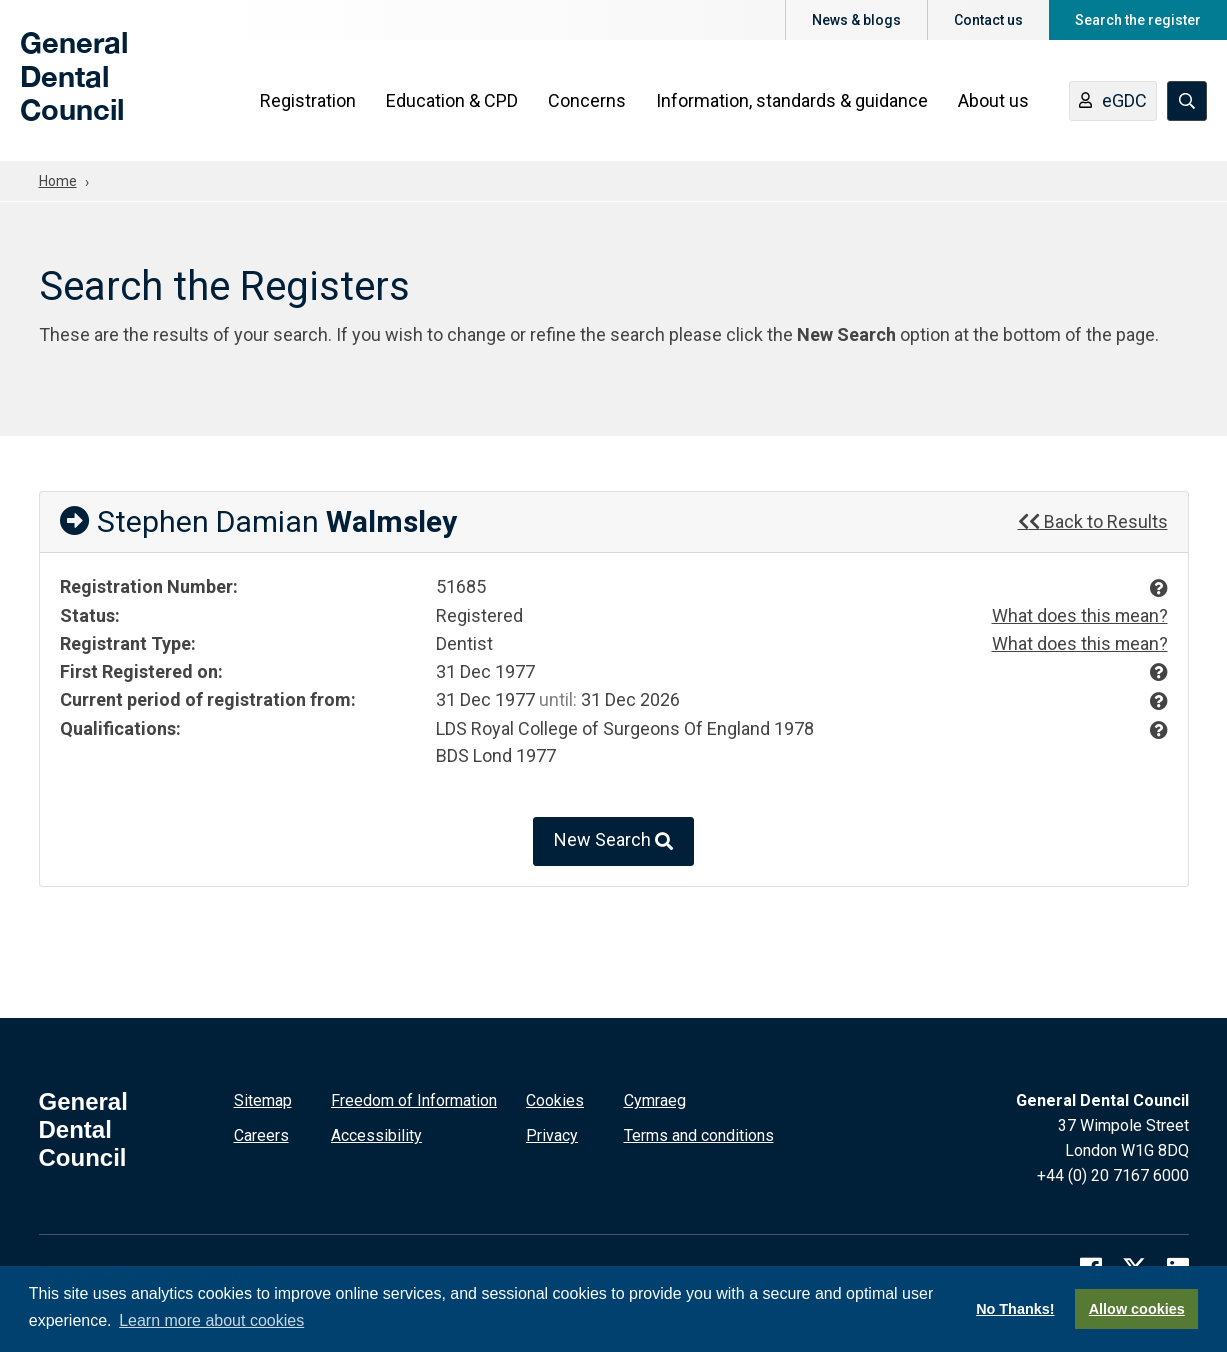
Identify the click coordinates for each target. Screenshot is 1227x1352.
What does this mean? (1079, 615)
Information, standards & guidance (792, 101)
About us (993, 101)
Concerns (587, 101)
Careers (261, 1133)
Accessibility (376, 1133)
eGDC (1113, 103)
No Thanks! (1015, 1309)
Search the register (1138, 20)
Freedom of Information (414, 1098)
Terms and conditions (699, 1133)
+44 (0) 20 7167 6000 (1113, 1173)
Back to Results (1093, 521)
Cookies (555, 1098)
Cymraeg (655, 1098)
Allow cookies (1137, 1309)
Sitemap (263, 1098)
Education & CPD (452, 101)
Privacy (552, 1133)
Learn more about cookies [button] (211, 1320)
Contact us (988, 20)
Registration (308, 101)
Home (58, 181)
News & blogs (856, 20)
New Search (613, 839)
